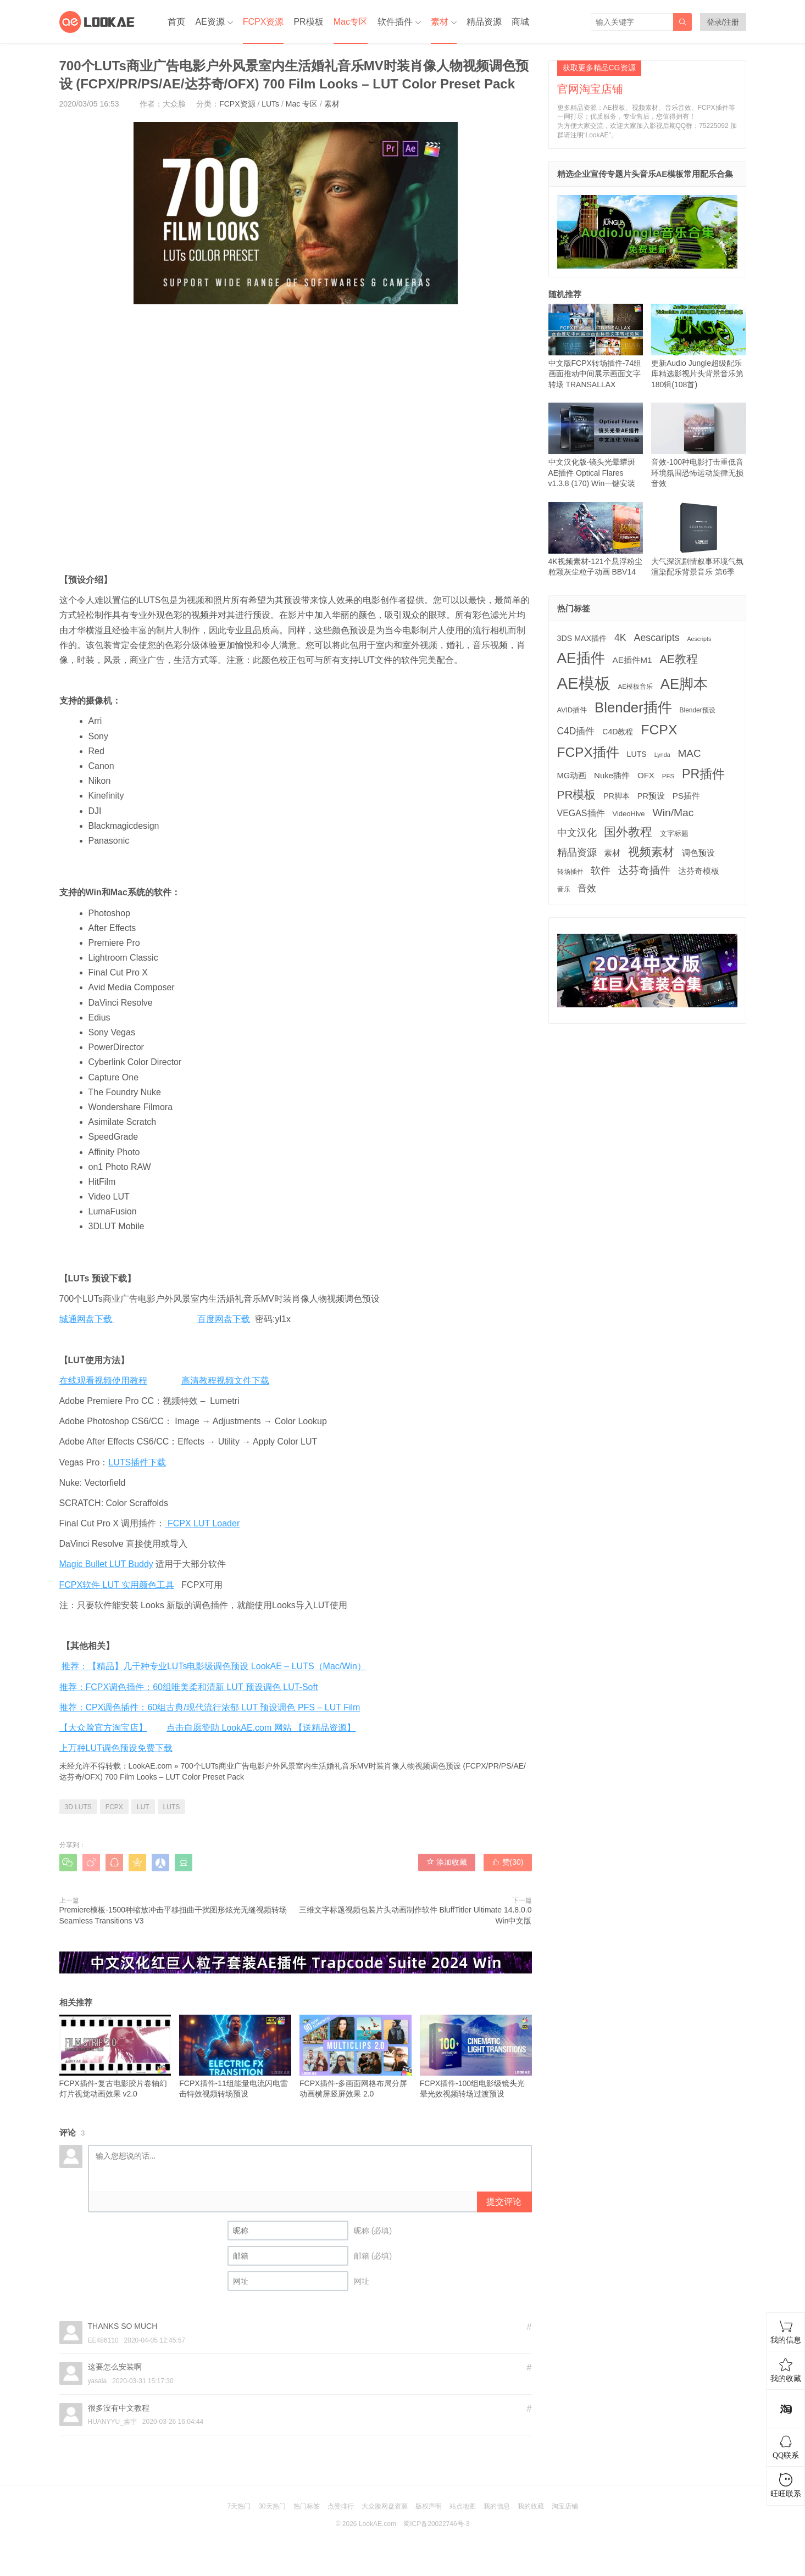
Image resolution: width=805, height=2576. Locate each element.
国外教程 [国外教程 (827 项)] (628, 832)
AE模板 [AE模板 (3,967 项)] (583, 683)
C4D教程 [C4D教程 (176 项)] (617, 731)
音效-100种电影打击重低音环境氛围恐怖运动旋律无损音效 (698, 445)
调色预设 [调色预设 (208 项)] (698, 853)
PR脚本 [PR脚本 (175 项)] (616, 795)
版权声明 (428, 2506)
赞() (508, 1862)
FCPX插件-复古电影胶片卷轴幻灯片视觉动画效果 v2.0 (115, 2057)
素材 (439, 21)
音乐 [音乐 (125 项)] (563, 889)
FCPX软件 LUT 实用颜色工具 (117, 1585)
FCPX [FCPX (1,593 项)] (659, 729)
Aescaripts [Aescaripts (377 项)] (657, 637)
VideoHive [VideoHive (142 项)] (628, 814)
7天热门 (239, 2506)
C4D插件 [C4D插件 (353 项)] (576, 731)
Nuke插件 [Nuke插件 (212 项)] (612, 775)
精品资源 (484, 21)
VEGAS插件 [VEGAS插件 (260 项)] (581, 813)
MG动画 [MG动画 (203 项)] (572, 775)
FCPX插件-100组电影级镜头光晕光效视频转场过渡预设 (476, 2057)
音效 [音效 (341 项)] (587, 888)
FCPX (114, 1807)
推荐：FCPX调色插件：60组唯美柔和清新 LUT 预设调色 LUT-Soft (188, 1687)
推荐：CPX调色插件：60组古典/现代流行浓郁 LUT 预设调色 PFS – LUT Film (209, 1707)
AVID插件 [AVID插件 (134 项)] (572, 710)
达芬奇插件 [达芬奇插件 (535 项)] (644, 870)
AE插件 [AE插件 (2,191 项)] (581, 658)
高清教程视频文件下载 (225, 1380)
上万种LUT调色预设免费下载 (116, 1748)
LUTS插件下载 (137, 1462)
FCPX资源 (263, 21)
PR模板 (308, 21)
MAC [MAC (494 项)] (689, 753)
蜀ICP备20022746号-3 (436, 2524)
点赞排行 (340, 2506)
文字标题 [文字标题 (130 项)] (674, 834)
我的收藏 (531, 2506)
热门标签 (306, 2506)
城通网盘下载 (86, 1319)
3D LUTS (78, 1807)
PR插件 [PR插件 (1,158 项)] (703, 774)
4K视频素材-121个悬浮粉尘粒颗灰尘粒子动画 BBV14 (595, 539)
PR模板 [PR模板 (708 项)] (576, 794)
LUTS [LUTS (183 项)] (637, 754)
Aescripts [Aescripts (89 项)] (699, 638)
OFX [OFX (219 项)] (645, 775)
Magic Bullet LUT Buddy (106, 1564)
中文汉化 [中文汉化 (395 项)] (577, 832)
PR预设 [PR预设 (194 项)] (651, 795)
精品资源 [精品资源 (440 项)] (577, 852)
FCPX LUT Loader (202, 1523)
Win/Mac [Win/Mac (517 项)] (672, 812)
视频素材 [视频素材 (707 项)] (651, 851)
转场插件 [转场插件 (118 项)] (570, 872)
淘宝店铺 (565, 2506)
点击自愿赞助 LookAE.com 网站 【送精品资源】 (261, 1727)
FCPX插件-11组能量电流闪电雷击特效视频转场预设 (235, 2057)
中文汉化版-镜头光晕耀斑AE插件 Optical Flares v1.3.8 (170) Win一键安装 (595, 445)
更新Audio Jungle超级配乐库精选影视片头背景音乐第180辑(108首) (698, 346)
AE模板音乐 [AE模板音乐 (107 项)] (635, 686)
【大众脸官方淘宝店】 (103, 1727)
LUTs (270, 103)
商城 (520, 21)
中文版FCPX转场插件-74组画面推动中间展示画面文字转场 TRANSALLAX (595, 346)
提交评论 (503, 2201)
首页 (176, 21)
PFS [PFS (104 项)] (668, 776)
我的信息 (497, 2506)
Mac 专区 (302, 103)
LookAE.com (150, 1765)
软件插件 (395, 21)
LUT (143, 1807)
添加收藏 (446, 1862)
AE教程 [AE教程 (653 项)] (678, 659)
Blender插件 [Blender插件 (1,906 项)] (633, 707)
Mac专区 (351, 21)
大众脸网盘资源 (385, 2506)
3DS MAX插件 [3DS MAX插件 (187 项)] (582, 638)
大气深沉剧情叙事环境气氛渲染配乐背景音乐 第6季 (698, 539)
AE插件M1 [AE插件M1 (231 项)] (632, 660)
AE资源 (209, 21)
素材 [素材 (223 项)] (612, 852)
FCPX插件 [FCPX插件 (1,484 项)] (588, 752)
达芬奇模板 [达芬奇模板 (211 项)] (698, 871)
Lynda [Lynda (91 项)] (662, 754)
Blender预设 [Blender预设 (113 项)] (697, 710)
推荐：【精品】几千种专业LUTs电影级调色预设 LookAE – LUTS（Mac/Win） (212, 1666)
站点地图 (462, 2506)
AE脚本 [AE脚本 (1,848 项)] (684, 684)
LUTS (171, 1807)
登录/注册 (723, 22)
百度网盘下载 (223, 1319)
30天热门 (271, 2506)
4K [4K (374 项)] (620, 637)
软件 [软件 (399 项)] (600, 870)
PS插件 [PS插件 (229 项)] (686, 795)
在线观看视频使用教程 (103, 1380)
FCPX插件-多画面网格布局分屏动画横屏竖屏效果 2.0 (355, 2057)
